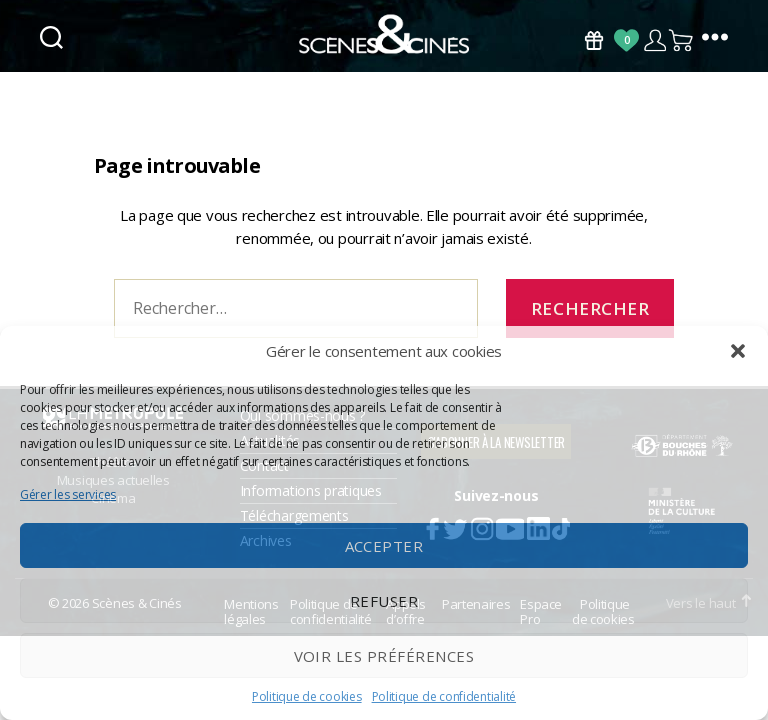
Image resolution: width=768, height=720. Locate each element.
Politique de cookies (307, 696)
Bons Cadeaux (594, 40)
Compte (654, 40)
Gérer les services (68, 494)
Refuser (384, 601)
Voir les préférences (384, 656)
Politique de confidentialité (444, 696)
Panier (682, 40)
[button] (738, 351)
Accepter (384, 546)
